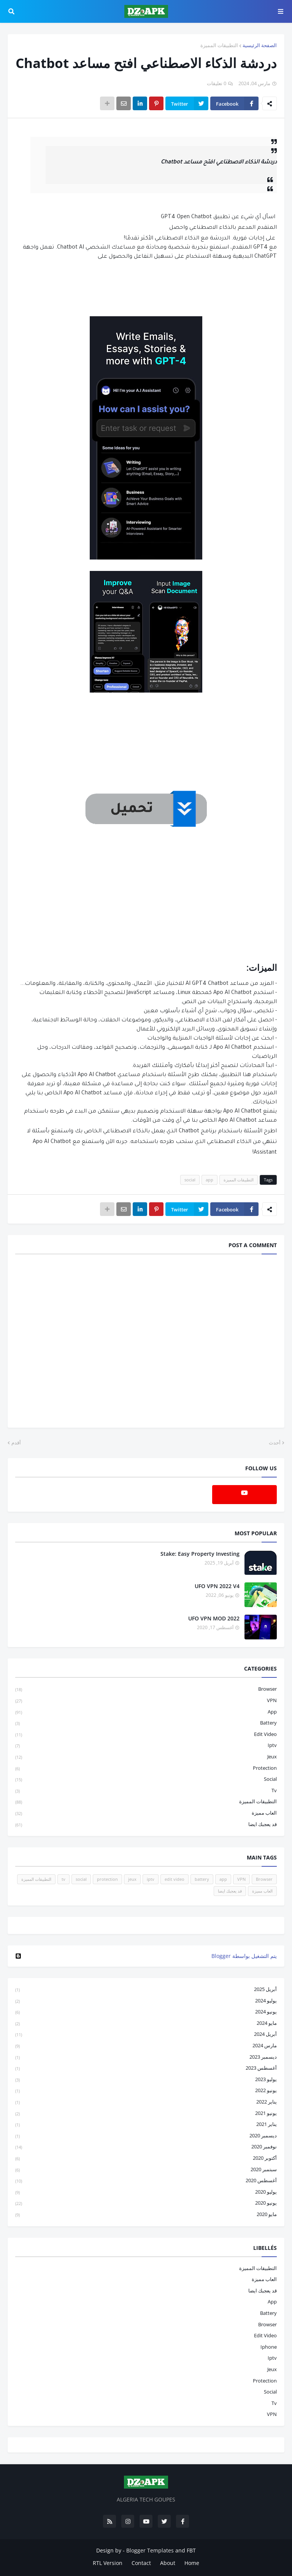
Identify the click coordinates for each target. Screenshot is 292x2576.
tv (146, 1791)
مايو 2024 (146, 2024)
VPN (146, 1701)
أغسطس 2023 (146, 2068)
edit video (146, 1735)
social (189, 1180)
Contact (141, 2562)
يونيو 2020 (146, 2203)
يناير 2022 (146, 2102)
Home (191, 2562)
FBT (191, 2550)
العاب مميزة (146, 1813)
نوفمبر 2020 (146, 2147)
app (209, 1180)
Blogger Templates (150, 2550)
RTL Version (107, 2562)
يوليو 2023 (146, 2080)
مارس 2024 (146, 2046)
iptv (146, 1746)
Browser (146, 1689)
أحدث (275, 1442)
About (167, 2562)
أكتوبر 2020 (146, 2158)
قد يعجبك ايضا (146, 1824)
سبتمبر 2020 (146, 2170)
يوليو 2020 (146, 2192)
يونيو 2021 (146, 2114)
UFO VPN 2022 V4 (217, 1586)
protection (146, 1768)
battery (146, 1723)
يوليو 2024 (146, 2001)
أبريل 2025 (146, 1990)
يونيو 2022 (146, 2091)
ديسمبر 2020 (146, 2136)
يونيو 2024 (146, 2012)
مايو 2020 (146, 2214)
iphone (268, 2346)
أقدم (16, 1442)
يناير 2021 (146, 2125)
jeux (146, 1757)
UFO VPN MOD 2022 (214, 1618)
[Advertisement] (146, 891)
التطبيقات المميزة (219, 45)
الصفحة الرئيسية (260, 45)
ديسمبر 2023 (146, 2057)
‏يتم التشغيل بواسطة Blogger (146, 1956)
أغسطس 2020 (146, 2181)
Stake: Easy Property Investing (200, 1553)
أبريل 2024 (146, 2035)
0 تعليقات (216, 83)
